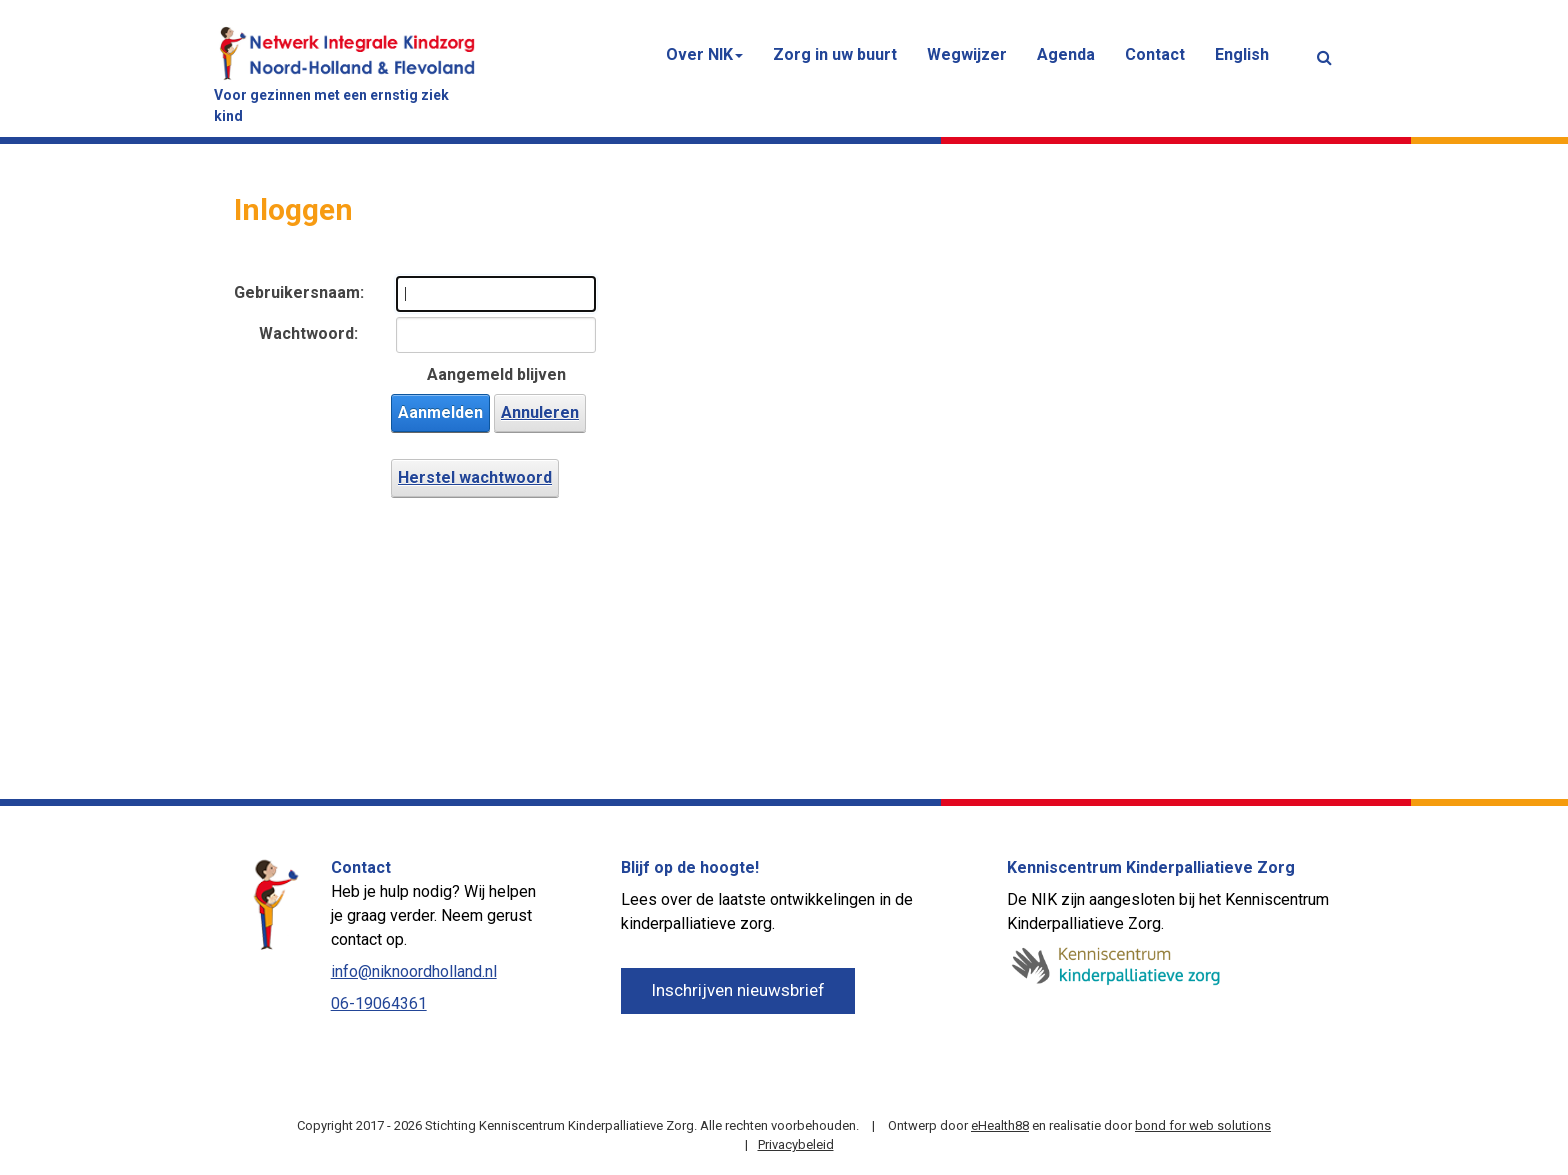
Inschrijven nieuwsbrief (738, 990)
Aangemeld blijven (496, 374)
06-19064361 (379, 1003)
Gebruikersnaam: (296, 292)
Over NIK (704, 54)
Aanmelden (440, 412)
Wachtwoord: (308, 333)
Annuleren (540, 412)
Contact (1155, 54)
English (1242, 54)
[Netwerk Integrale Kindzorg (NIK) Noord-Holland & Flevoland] (348, 51)
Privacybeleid (796, 1144)
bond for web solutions (1203, 1125)
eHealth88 (1000, 1125)
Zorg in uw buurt (835, 54)
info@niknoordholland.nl (414, 971)
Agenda (1066, 54)
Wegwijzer (967, 54)
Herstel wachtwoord (475, 477)
